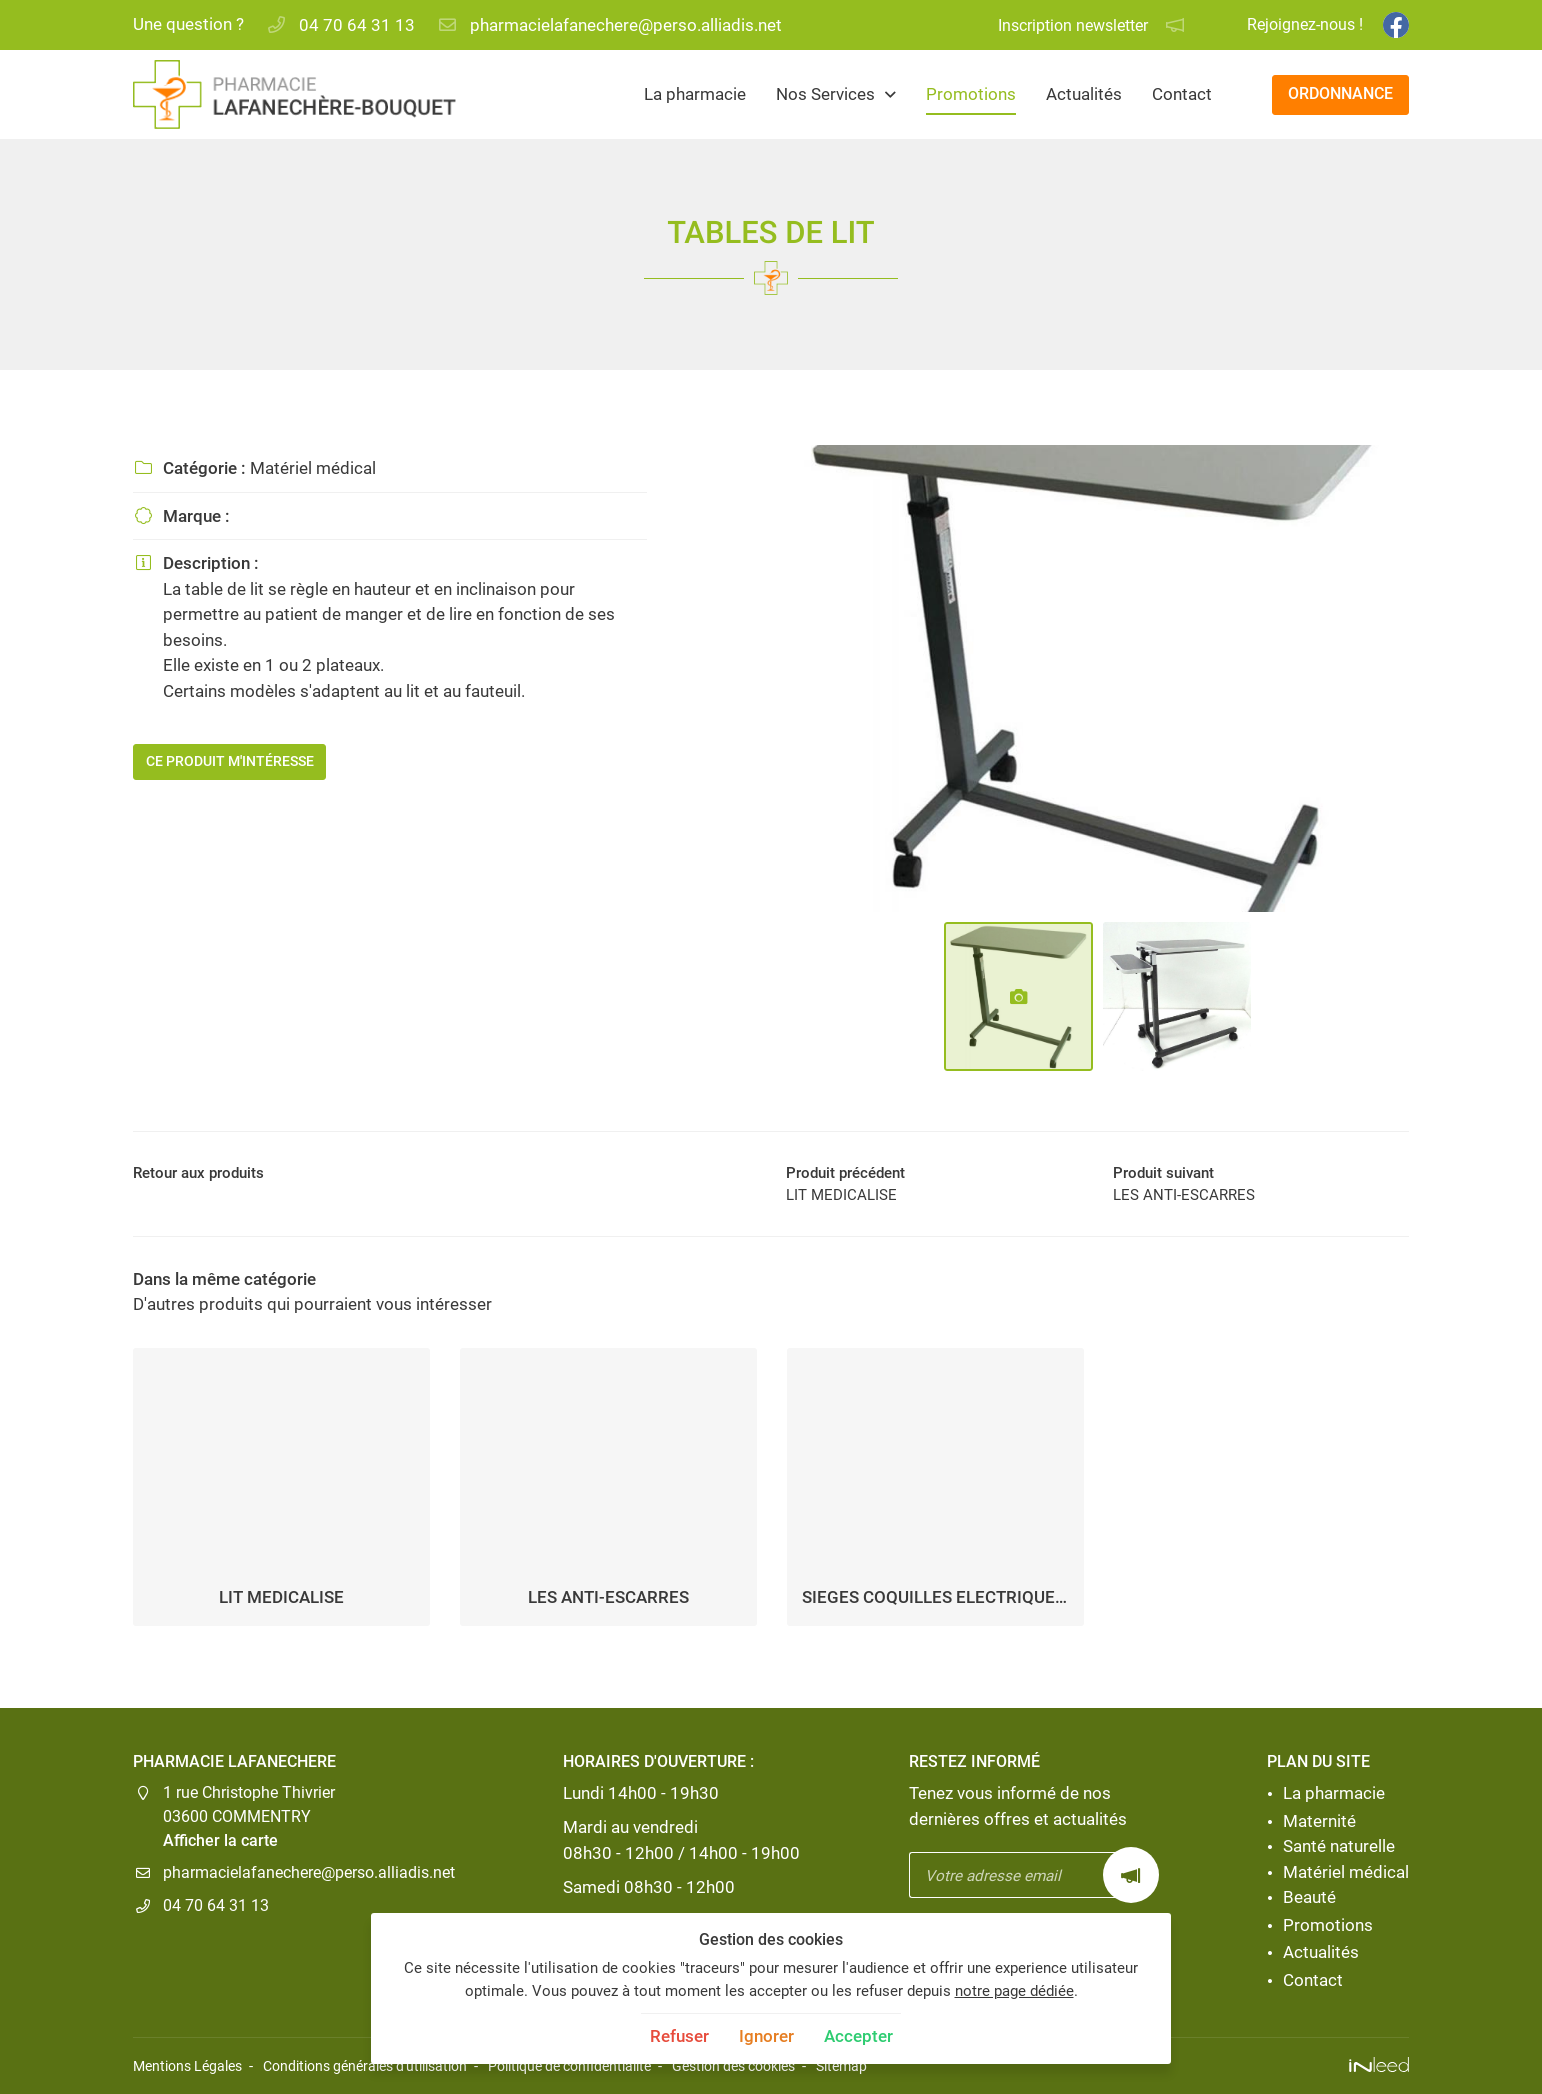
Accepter (858, 2036)
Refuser (679, 2036)
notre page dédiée (1014, 1991)
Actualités (1084, 94)
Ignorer (766, 2036)
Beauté (1309, 1898)
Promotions (971, 94)
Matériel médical (1346, 1872)
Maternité (1319, 1821)
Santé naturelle (1339, 1847)
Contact (1182, 94)
